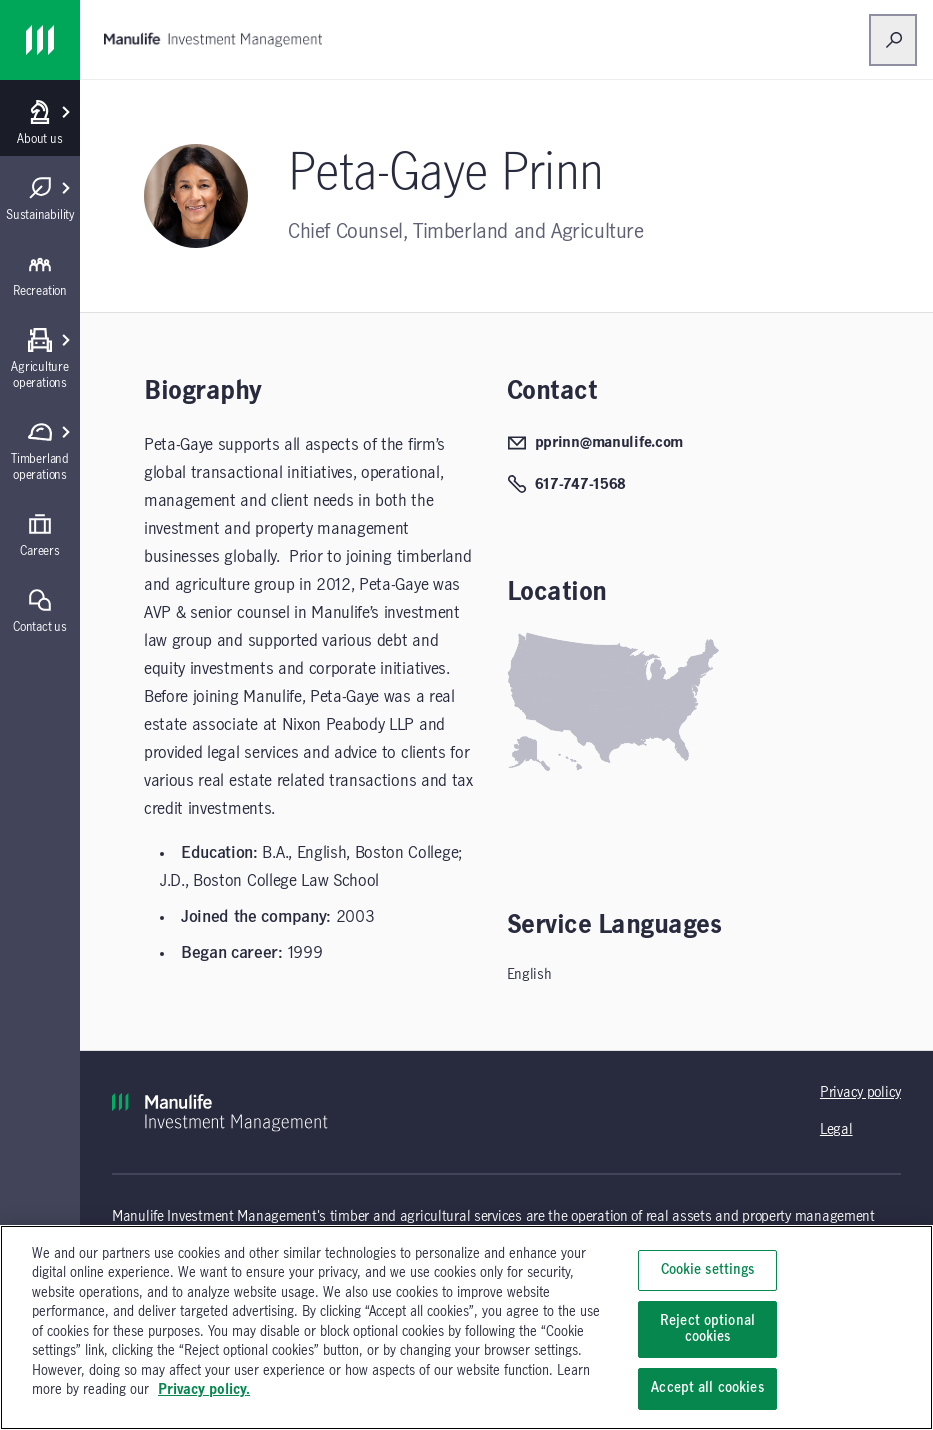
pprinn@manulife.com (595, 443)
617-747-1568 (567, 484)
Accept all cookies (707, 1388)
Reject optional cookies (707, 1329)
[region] (466, 1327)
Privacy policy (860, 1093)
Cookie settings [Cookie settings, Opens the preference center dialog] (708, 1270)
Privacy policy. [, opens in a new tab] (204, 1390)
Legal (836, 1130)
